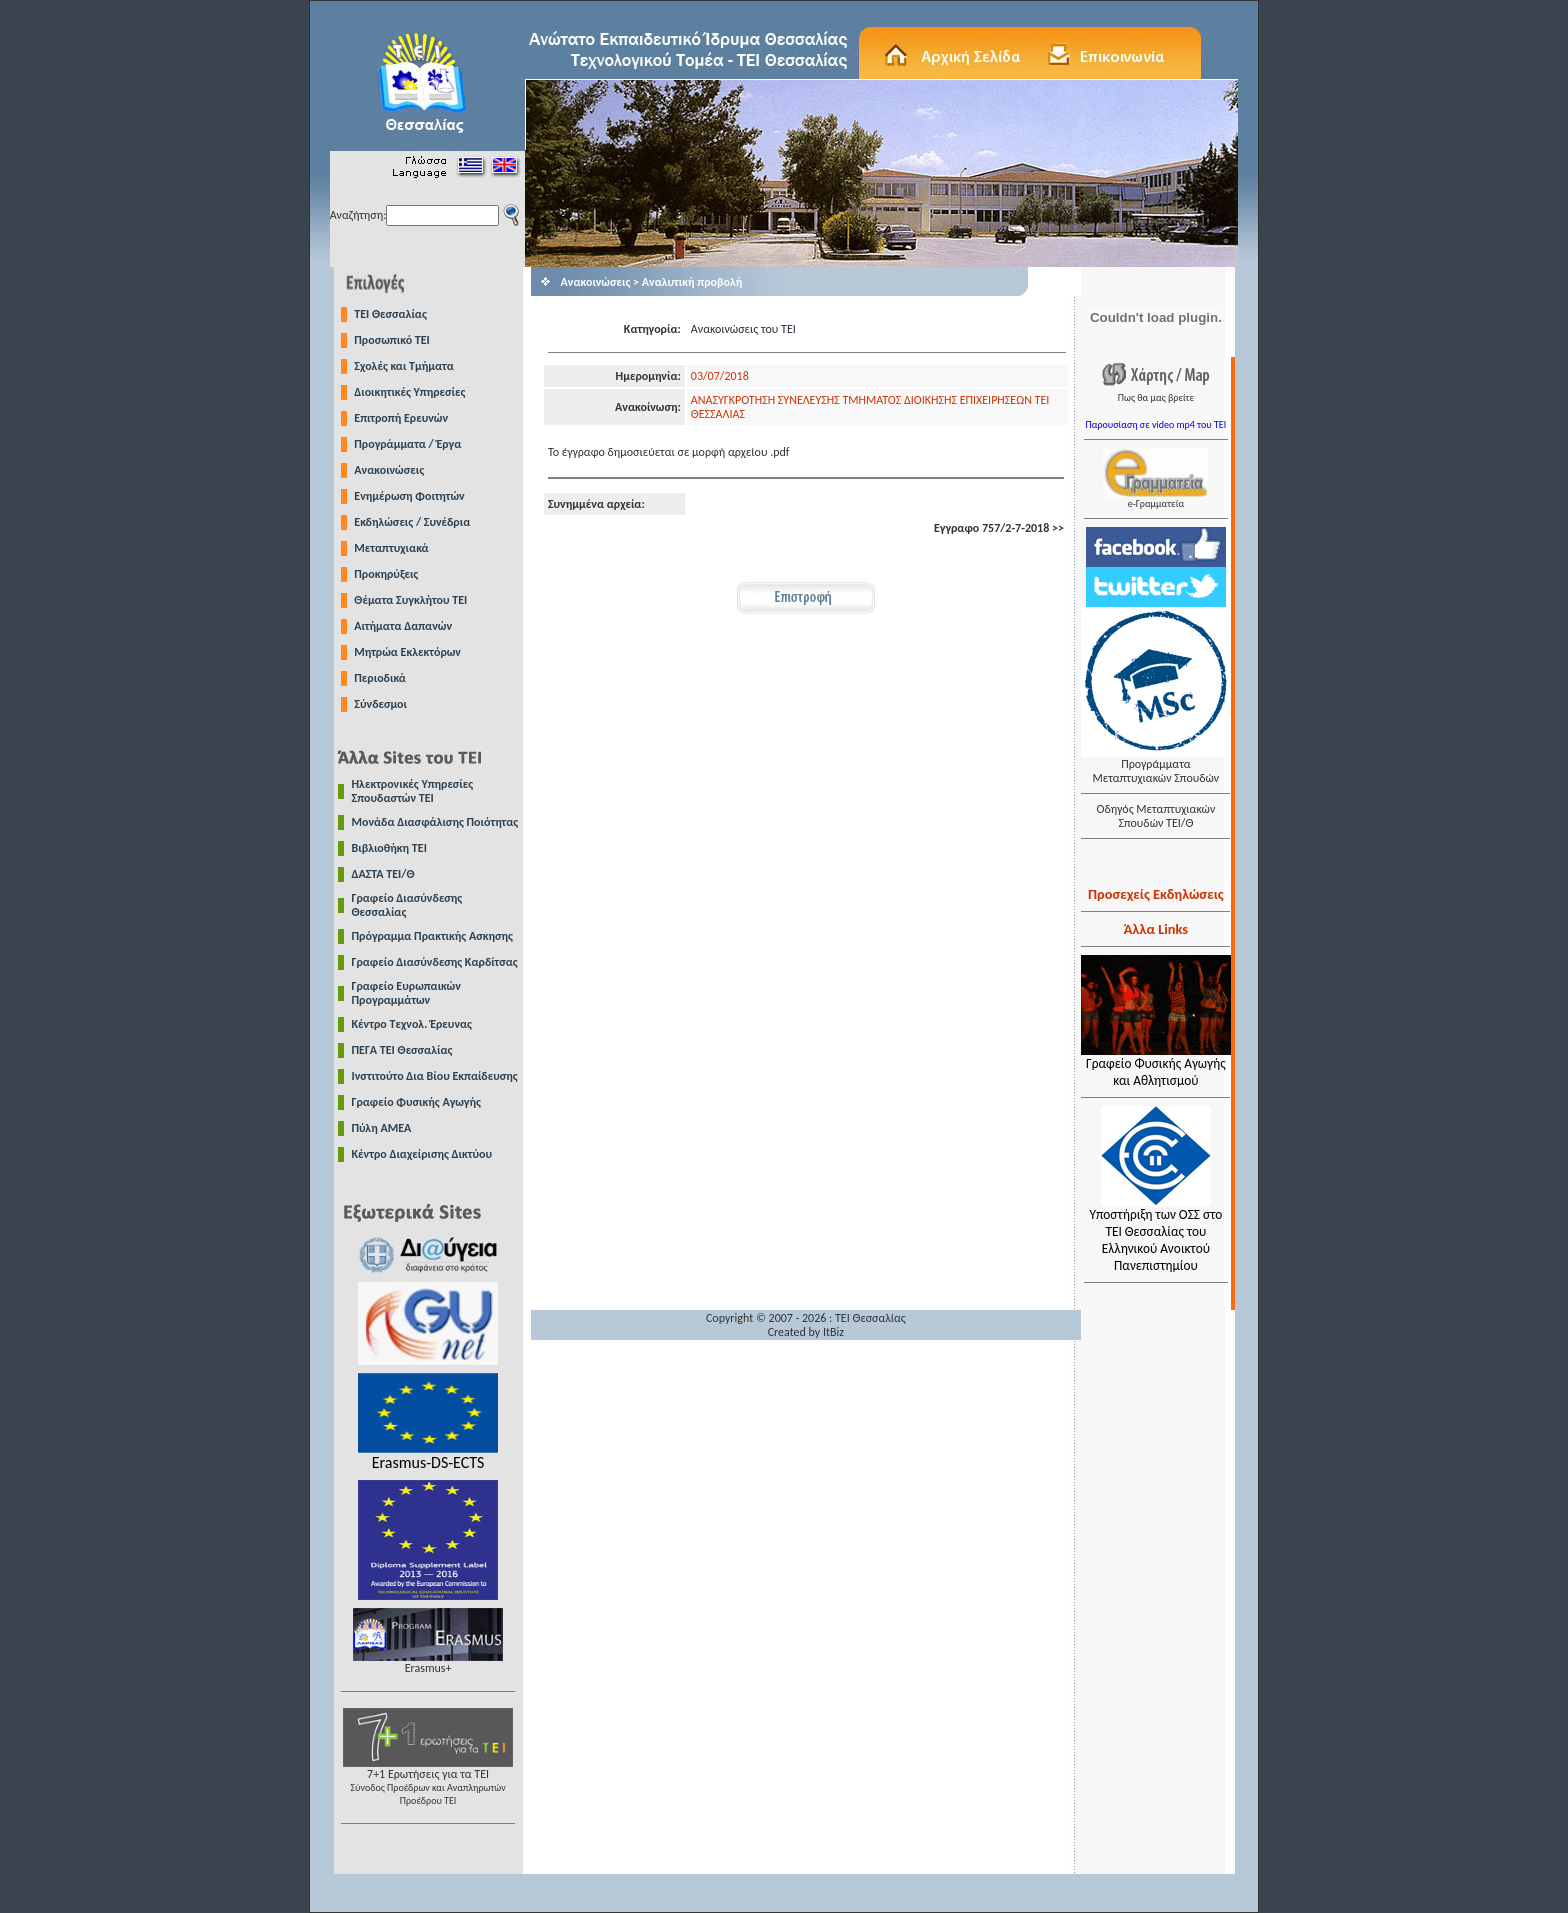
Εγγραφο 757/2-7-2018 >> (999, 528)
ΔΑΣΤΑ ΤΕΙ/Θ (383, 874)
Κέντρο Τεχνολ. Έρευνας (412, 1024)
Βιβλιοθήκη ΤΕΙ (389, 848)
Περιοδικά (380, 678)
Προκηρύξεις (386, 574)
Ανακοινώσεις (389, 470)
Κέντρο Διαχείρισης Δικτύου (422, 1154)
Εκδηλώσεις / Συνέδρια (412, 522)
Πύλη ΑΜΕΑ (382, 1128)
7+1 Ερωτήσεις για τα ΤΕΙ (428, 1781)
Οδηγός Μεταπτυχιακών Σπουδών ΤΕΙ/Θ (1155, 816)
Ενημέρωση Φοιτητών (409, 496)
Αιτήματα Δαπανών (403, 626)
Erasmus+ (428, 1662)
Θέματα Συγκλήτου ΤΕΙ (410, 600)
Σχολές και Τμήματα (404, 366)
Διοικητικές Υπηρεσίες (409, 392)
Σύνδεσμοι (380, 704)
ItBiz (833, 1332)
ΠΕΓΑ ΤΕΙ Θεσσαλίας (402, 1050)
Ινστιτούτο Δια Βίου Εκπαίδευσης (435, 1076)
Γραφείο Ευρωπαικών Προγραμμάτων (406, 993)
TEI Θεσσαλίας (390, 314)
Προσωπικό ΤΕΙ (392, 340)
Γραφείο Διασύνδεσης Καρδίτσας (435, 962)
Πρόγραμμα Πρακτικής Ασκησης (432, 936)
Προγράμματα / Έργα (407, 444)
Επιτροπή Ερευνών (401, 418)
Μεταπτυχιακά (391, 548)
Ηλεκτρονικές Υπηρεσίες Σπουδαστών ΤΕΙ (413, 791)
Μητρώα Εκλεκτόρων (407, 652)
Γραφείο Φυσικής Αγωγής (416, 1102)
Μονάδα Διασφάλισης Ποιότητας (435, 822)
